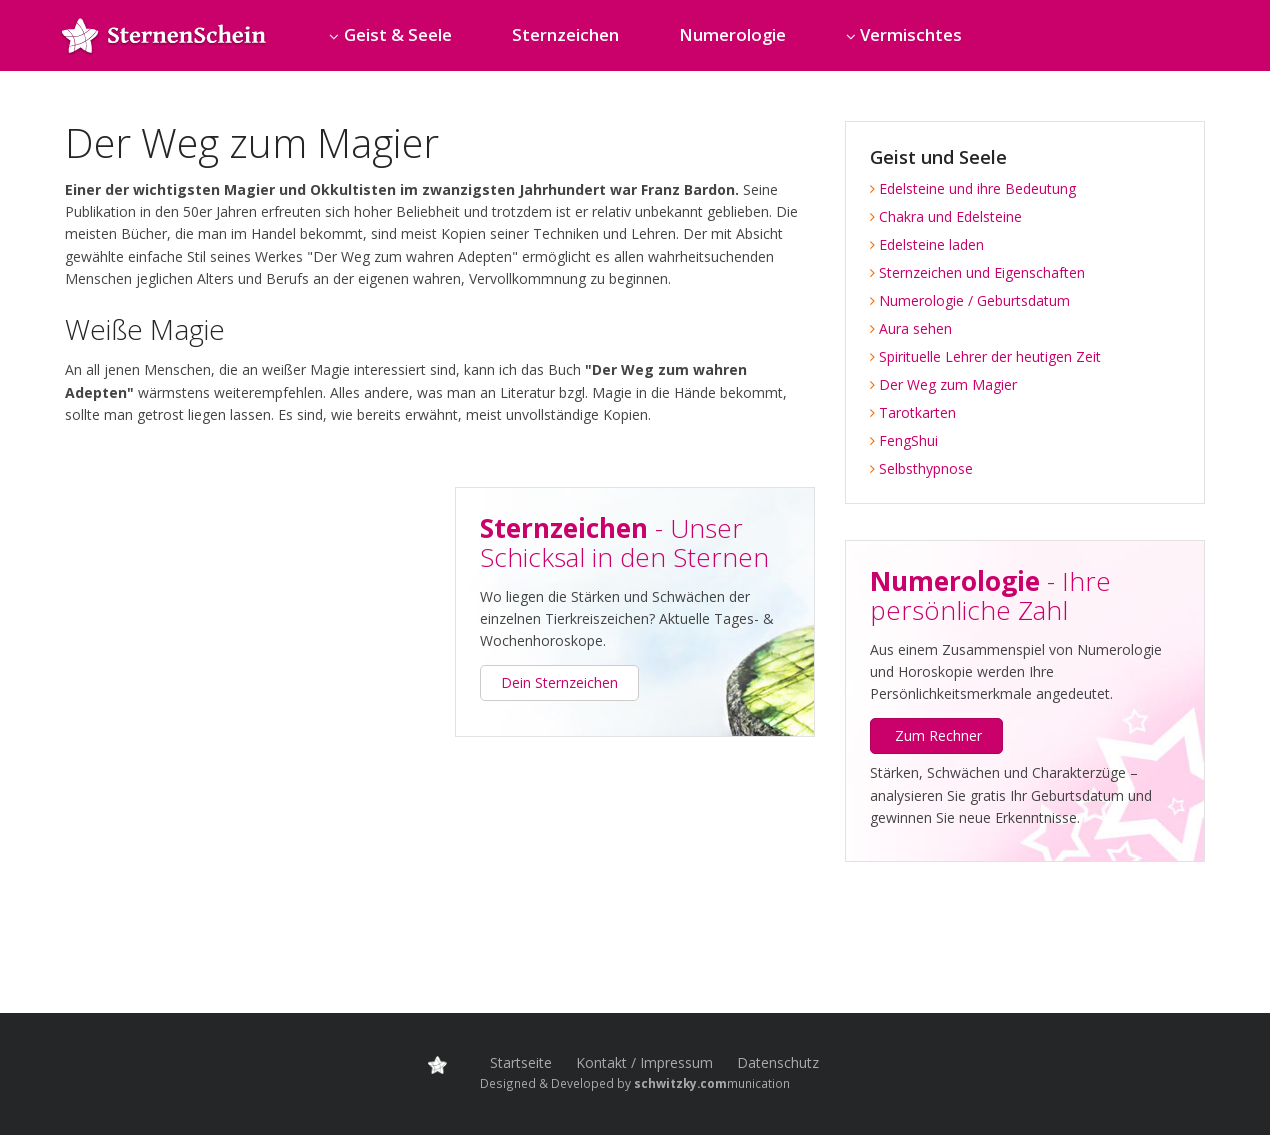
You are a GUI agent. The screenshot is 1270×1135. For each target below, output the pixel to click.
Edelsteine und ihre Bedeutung (973, 188)
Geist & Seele (398, 34)
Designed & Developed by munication (635, 1083)
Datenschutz (778, 1062)
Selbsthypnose (921, 468)
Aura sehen (911, 328)
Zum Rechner (938, 735)
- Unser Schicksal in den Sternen (624, 542)
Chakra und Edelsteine (946, 216)
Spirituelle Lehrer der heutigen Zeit (985, 356)
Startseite (521, 1062)
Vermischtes (911, 34)
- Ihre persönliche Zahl (990, 595)
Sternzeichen (565, 34)
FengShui (904, 440)
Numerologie (732, 34)
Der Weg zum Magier (943, 384)
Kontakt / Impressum (644, 1062)
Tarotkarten (913, 412)
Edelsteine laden (927, 244)
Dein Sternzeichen (559, 682)
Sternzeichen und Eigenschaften (977, 272)
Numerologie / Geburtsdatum (970, 300)
